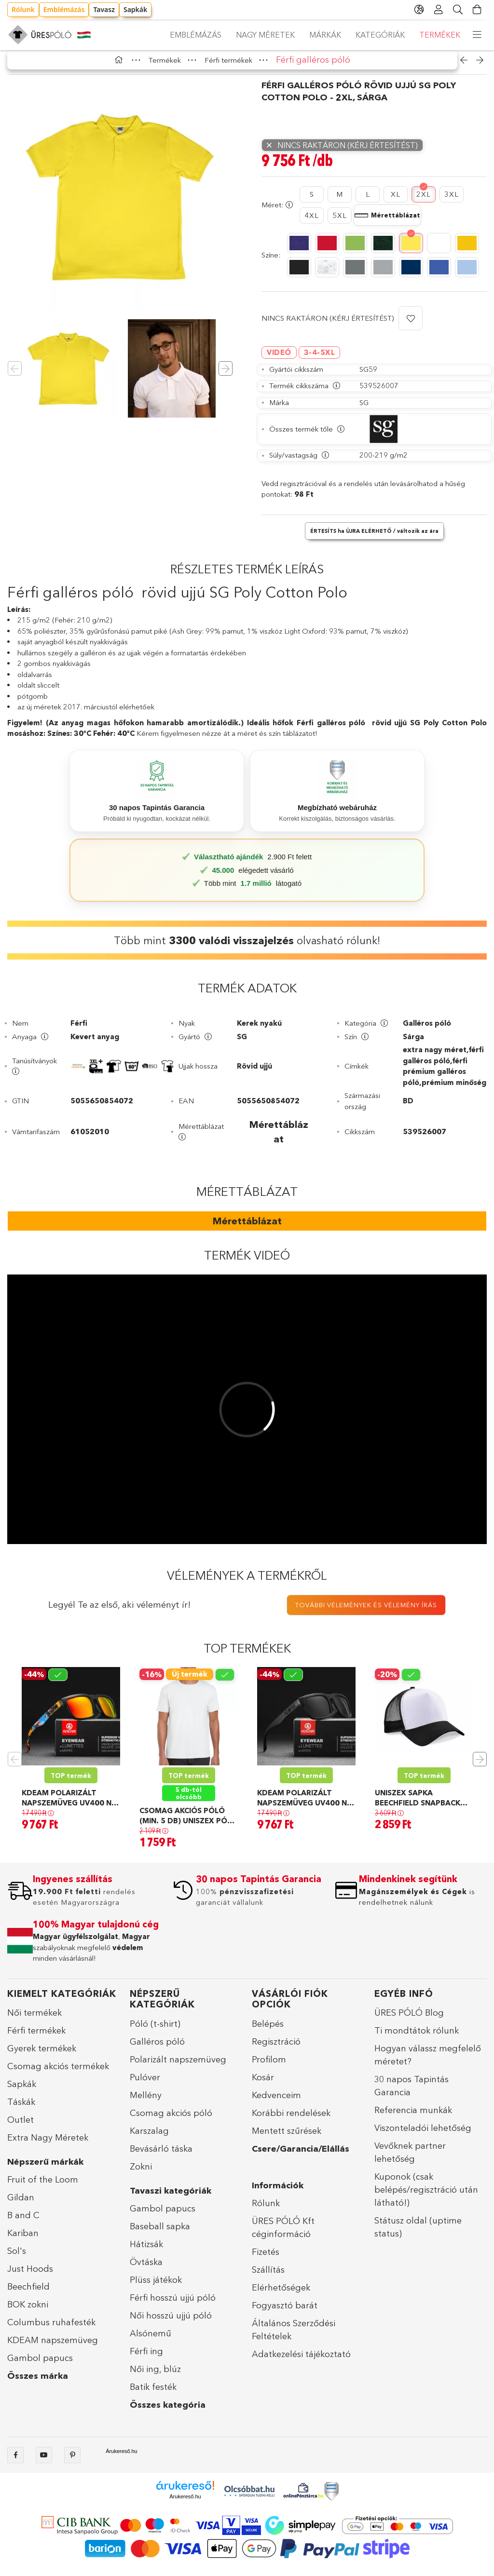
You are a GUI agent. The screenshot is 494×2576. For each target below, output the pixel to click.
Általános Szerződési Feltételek (293, 2336)
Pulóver (145, 2084)
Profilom (269, 2066)
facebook (15, 2462)
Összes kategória (168, 2411)
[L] (368, 201)
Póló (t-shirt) (155, 2030)
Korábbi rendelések (291, 2120)
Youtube (44, 2462)
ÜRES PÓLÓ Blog (409, 2019)
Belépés (268, 2030)
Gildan (20, 2204)
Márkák (305, 35)
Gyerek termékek (41, 2055)
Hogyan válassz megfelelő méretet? (427, 2062)
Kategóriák (249, 35)
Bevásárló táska (161, 2155)
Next (479, 1766)
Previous (14, 1766)
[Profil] (438, 9)
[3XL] (451, 201)
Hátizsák (146, 2251)
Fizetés (265, 2258)
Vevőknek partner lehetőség (410, 2159)
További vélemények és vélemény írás (366, 1611)
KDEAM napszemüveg (52, 2347)
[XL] (396, 201)
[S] (312, 201)
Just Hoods (30, 2275)
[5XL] (340, 222)
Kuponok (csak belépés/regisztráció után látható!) (426, 2196)
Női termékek (34, 2019)
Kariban (23, 2240)
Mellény (146, 2102)
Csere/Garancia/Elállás (300, 2155)
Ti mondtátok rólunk (416, 2037)
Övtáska (146, 2269)
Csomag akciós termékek (58, 2073)
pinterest (72, 2462)
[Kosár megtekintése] (477, 9)
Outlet (20, 2126)
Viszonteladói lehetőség (422, 2134)
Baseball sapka (160, 2233)
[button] (410, 325)
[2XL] (424, 201)
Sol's (16, 2257)
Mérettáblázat (247, 1228)
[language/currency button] (419, 9)
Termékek (190, 35)
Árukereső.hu (121, 2458)
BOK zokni (27, 2311)
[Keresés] (457, 9)
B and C (23, 2222)
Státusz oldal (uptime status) (418, 2234)
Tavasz (104, 9)
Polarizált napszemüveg (178, 2066)
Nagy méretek (364, 35)
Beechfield (28, 2293)
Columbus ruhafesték (51, 2329)
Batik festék (153, 2393)
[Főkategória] (120, 66)
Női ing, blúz (155, 2376)
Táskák (21, 2108)
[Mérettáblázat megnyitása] (387, 221)
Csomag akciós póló (171, 2120)
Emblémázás (64, 9)
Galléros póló (157, 2048)
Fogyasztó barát (284, 2312)
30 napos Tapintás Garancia (411, 2092)
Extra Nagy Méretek (47, 2144)
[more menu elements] (477, 34)
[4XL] (312, 222)
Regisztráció (276, 2048)
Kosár (263, 2084)
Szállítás (268, 2276)
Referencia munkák (413, 2117)
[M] (340, 201)
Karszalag (149, 2137)
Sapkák (135, 9)
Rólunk (23, 9)
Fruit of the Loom (42, 2186)
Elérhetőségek (281, 2294)
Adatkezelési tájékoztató (301, 2361)
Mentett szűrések (286, 2137)
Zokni (141, 2173)
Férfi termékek (36, 2037)
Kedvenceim (276, 2102)
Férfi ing (146, 2358)
